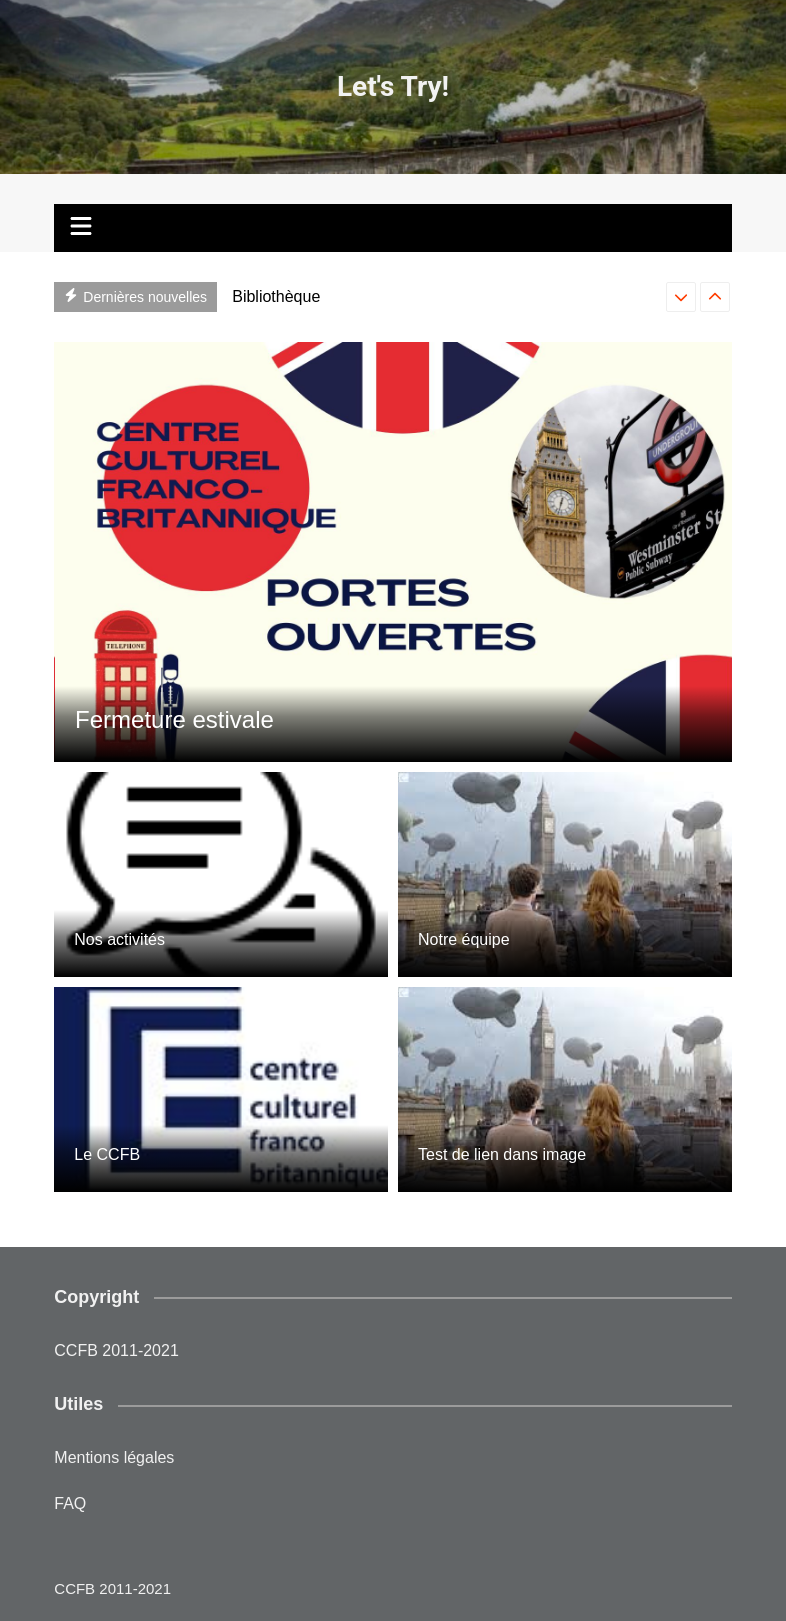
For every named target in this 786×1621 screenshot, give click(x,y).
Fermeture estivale (174, 719)
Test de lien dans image (502, 1154)
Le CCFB (107, 1154)
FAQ (70, 1503)
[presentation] (681, 297)
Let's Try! (393, 86)
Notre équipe (464, 939)
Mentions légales (114, 1457)
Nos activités (119, 939)
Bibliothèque (276, 296)
